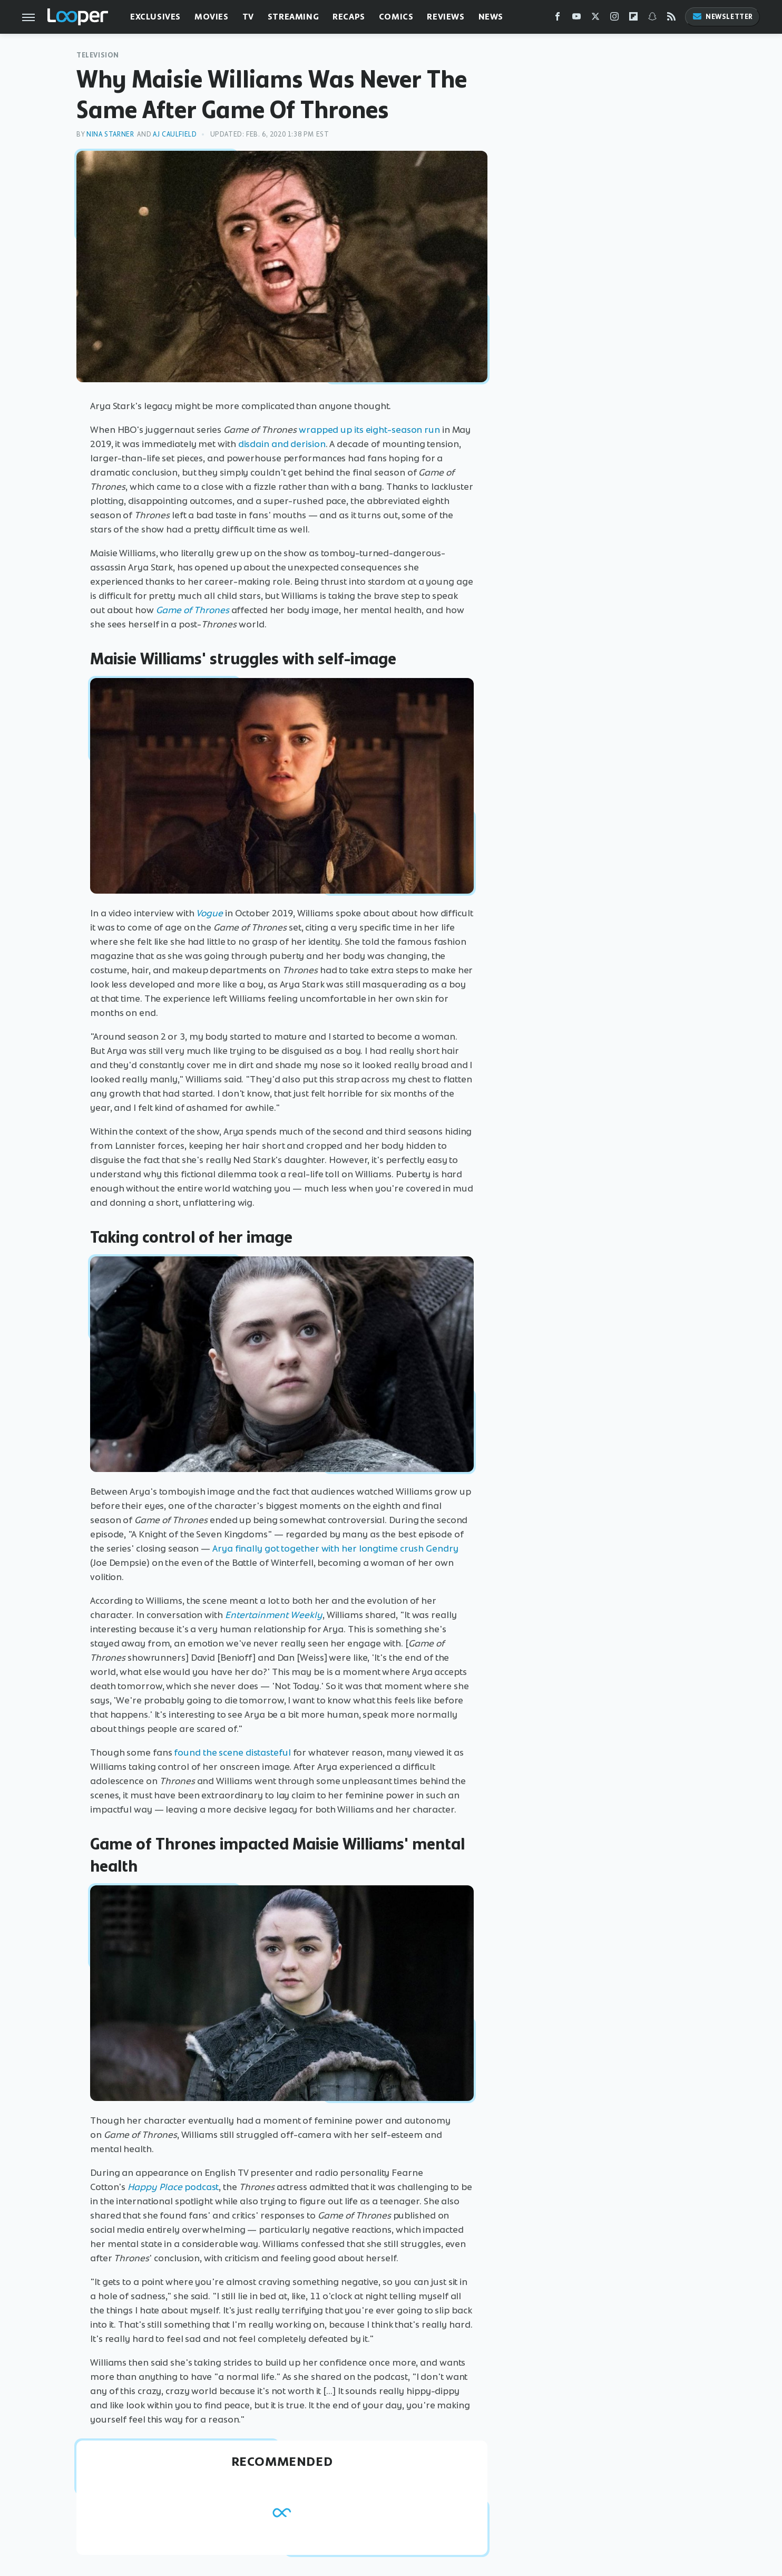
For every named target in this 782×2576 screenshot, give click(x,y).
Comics (396, 16)
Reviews (445, 16)
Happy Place (155, 2187)
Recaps (349, 16)
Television (97, 55)
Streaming (293, 16)
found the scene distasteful (232, 1752)
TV (248, 16)
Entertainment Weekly (273, 1615)
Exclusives (155, 16)
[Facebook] (557, 18)
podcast (201, 2187)
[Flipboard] (633, 18)
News (490, 16)
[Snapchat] (652, 18)
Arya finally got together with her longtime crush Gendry (335, 1548)
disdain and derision (282, 444)
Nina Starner (110, 134)
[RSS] (671, 18)
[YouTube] (576, 18)
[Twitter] (595, 18)
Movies (211, 16)
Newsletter (722, 16)
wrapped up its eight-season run (369, 429)
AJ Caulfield (175, 134)
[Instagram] (614, 18)
